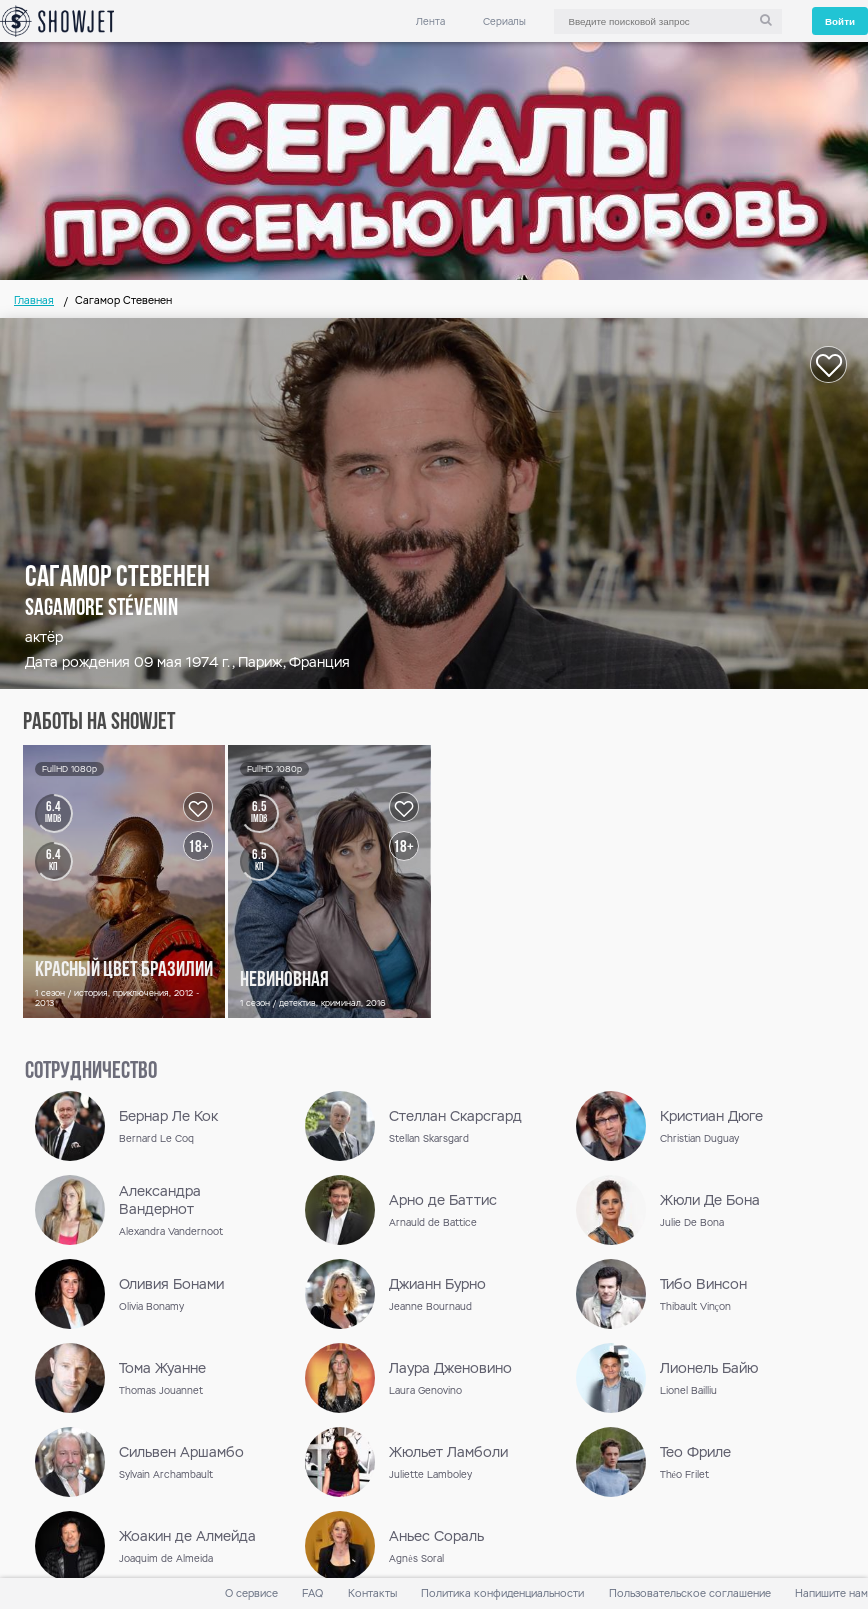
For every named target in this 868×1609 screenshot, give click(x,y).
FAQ (312, 1593)
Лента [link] (430, 21)
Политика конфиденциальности (502, 1593)
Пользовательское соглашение (690, 1593)
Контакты (372, 1593)
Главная (34, 300)
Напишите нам (831, 1593)
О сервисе (251, 1593)
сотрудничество (91, 1072)
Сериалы (504, 21)
